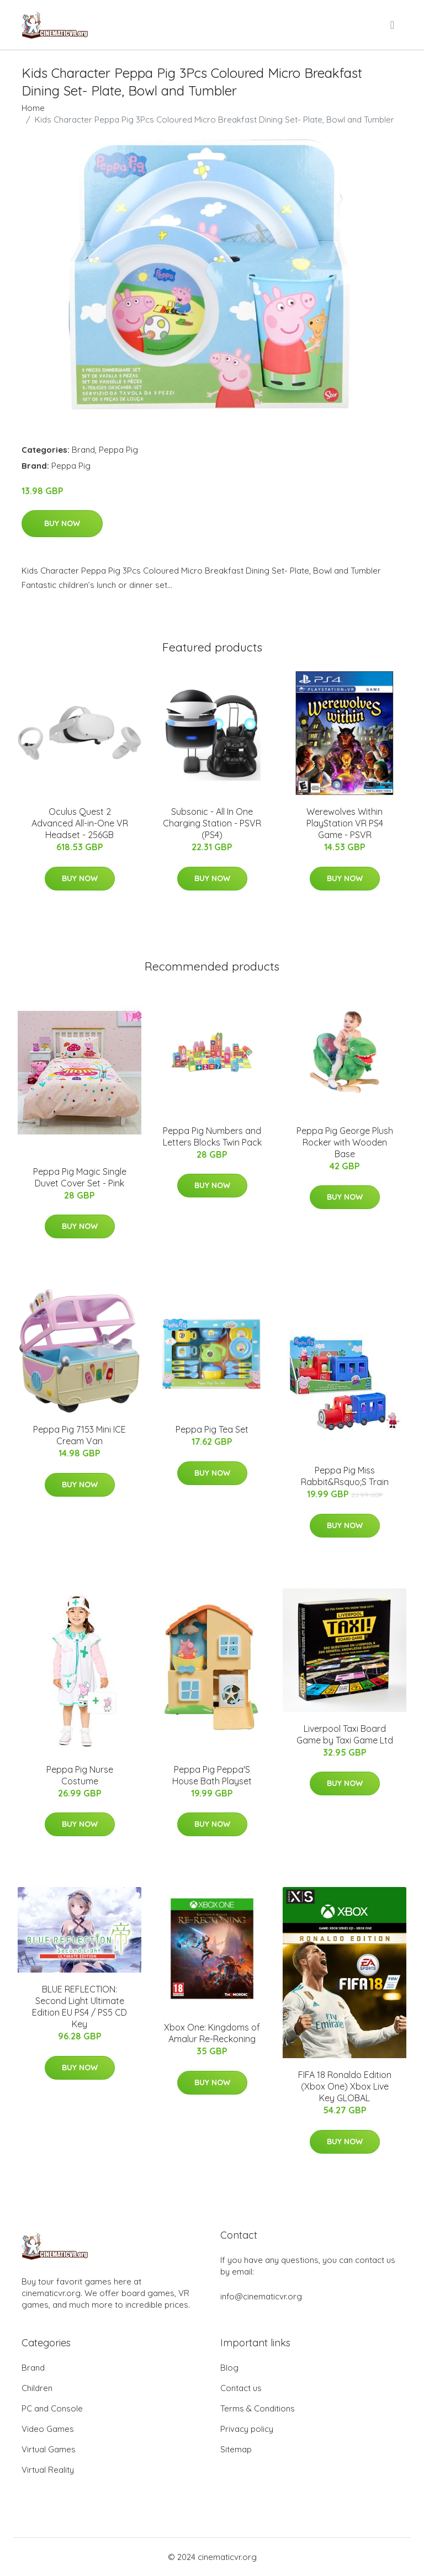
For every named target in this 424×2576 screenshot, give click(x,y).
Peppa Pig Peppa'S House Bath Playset (212, 1775)
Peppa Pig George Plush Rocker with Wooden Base (344, 1142)
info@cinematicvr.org (261, 2296)
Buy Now (62, 523)
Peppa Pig (118, 449)
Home (33, 108)
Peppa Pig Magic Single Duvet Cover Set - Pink (79, 1177)
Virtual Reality (48, 2469)
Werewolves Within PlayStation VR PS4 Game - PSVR (344, 823)
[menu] (393, 25)
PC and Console (52, 2408)
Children (37, 2388)
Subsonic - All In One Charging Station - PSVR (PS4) (212, 823)
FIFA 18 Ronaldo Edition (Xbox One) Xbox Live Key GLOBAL (344, 2086)
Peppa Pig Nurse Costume (79, 1775)
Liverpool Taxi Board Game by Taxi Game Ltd (344, 1734)
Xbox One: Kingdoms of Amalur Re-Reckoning (212, 2033)
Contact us (241, 2388)
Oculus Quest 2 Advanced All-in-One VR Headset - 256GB (79, 823)
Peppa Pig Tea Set (212, 1429)
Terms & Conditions (257, 2408)
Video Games (48, 2429)
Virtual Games (49, 2449)
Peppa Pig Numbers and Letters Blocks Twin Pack (212, 1136)
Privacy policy (246, 2429)
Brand (83, 449)
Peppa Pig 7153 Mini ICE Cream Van (79, 1435)
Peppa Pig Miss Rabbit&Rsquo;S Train (345, 1476)
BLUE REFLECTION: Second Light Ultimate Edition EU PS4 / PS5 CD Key (79, 2006)
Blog (229, 2367)
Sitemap (236, 2449)
